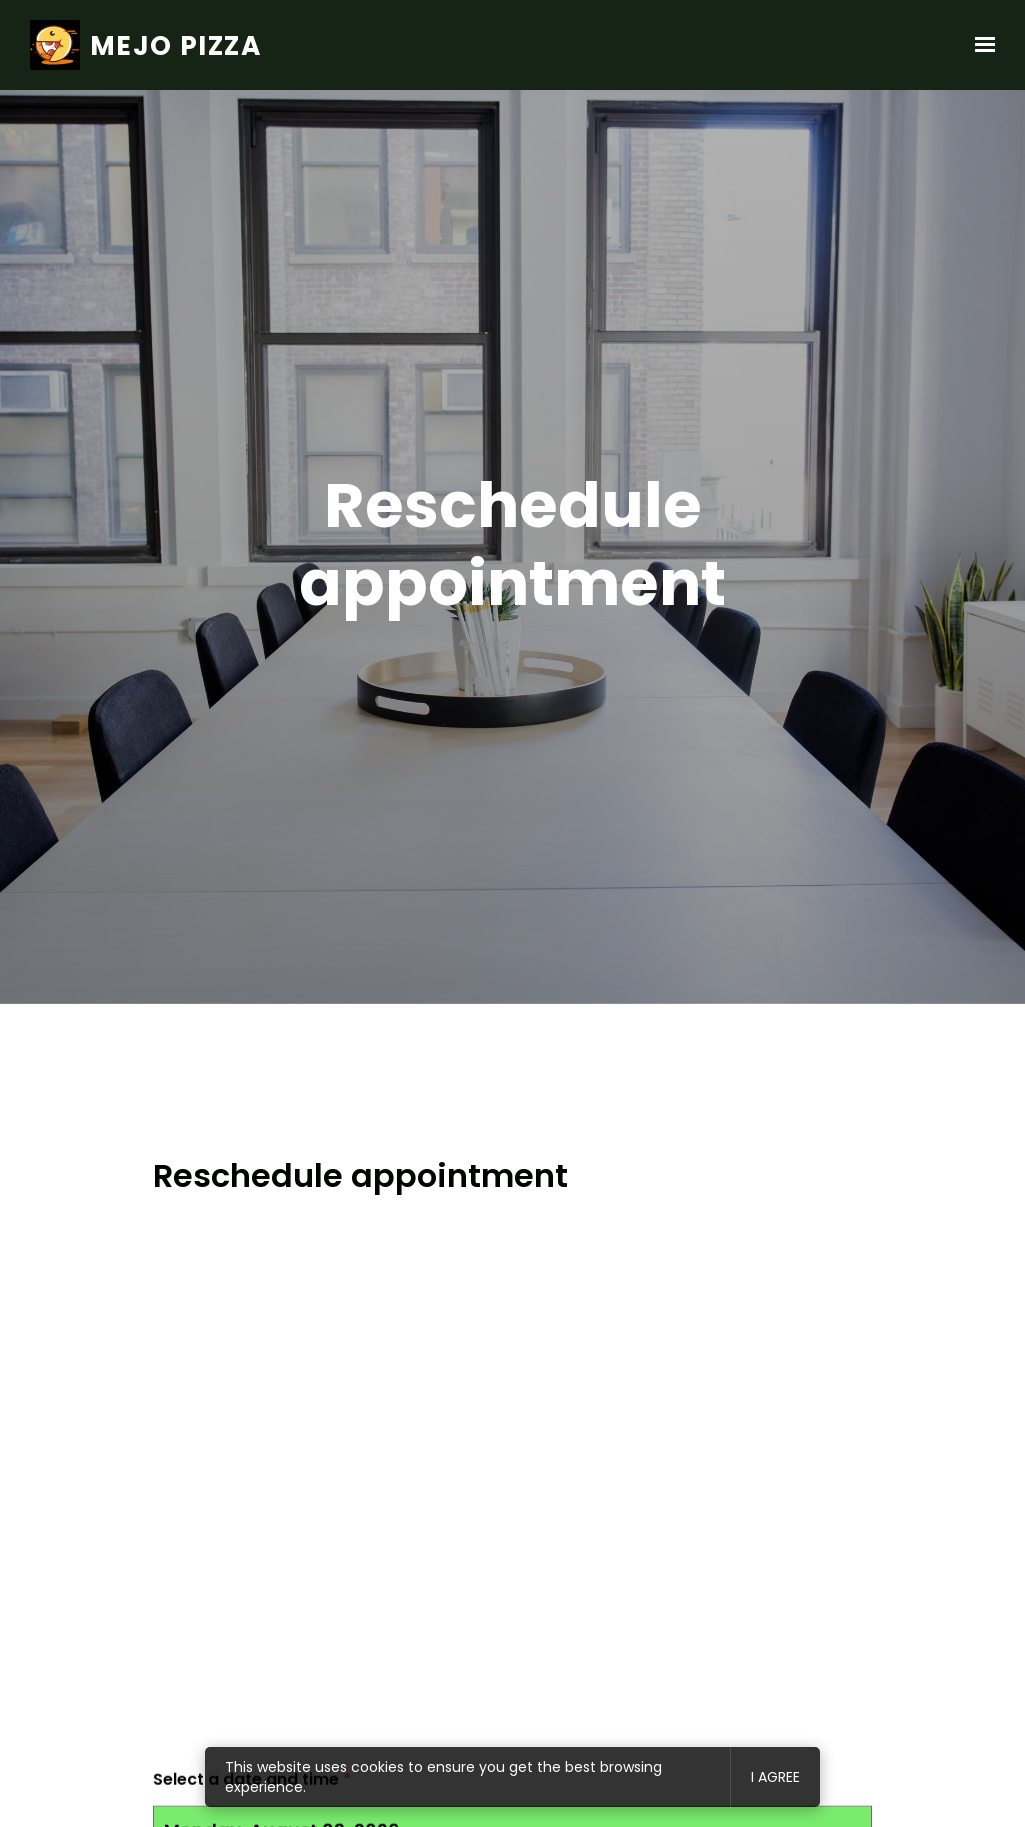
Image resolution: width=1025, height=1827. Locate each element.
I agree (775, 1777)
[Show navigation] (980, 45)
